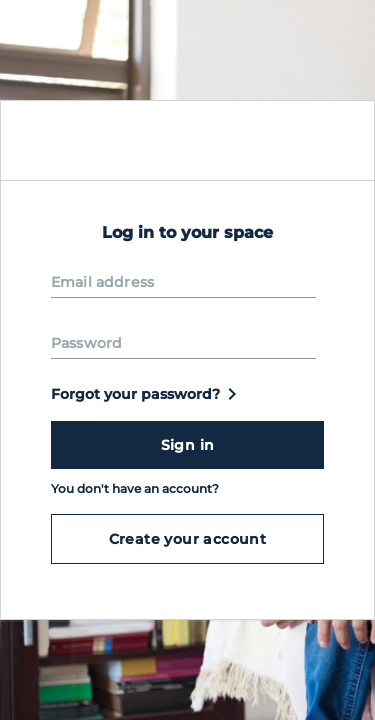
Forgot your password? (147, 394)
